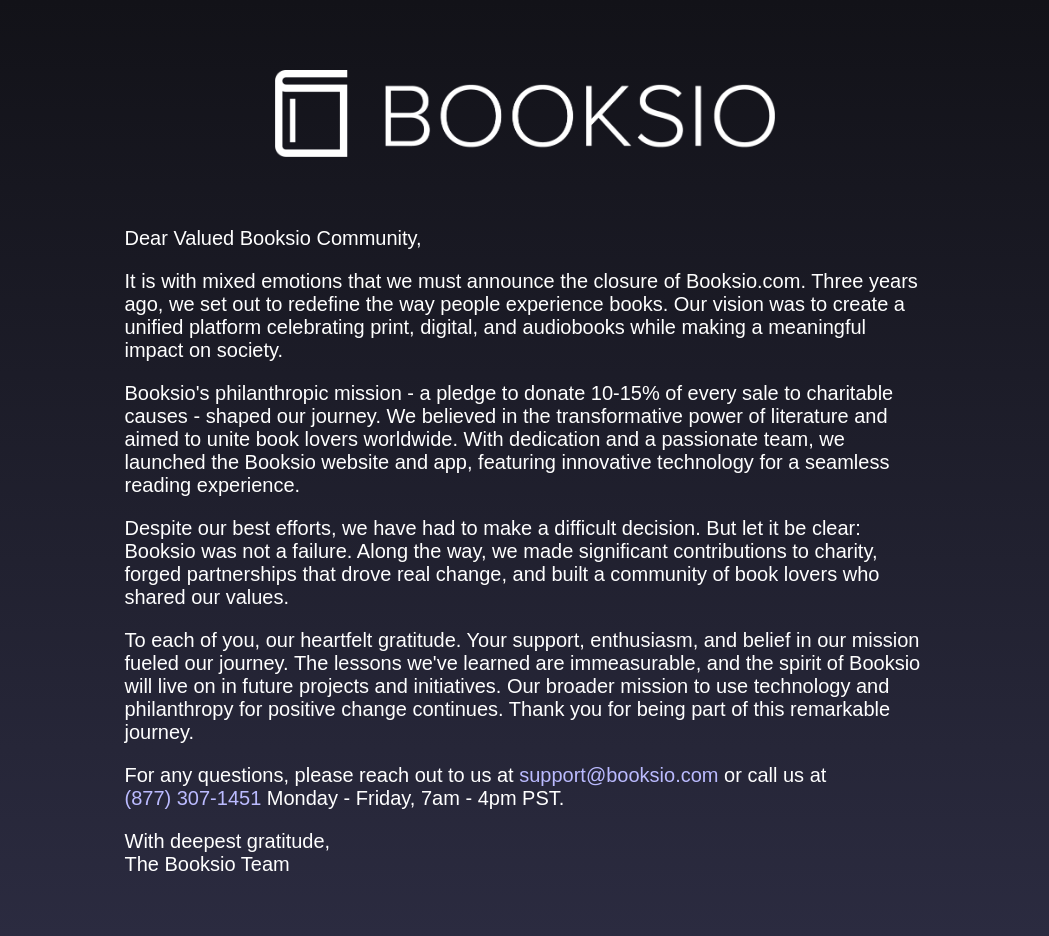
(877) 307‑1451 (193, 798)
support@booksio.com (618, 775)
